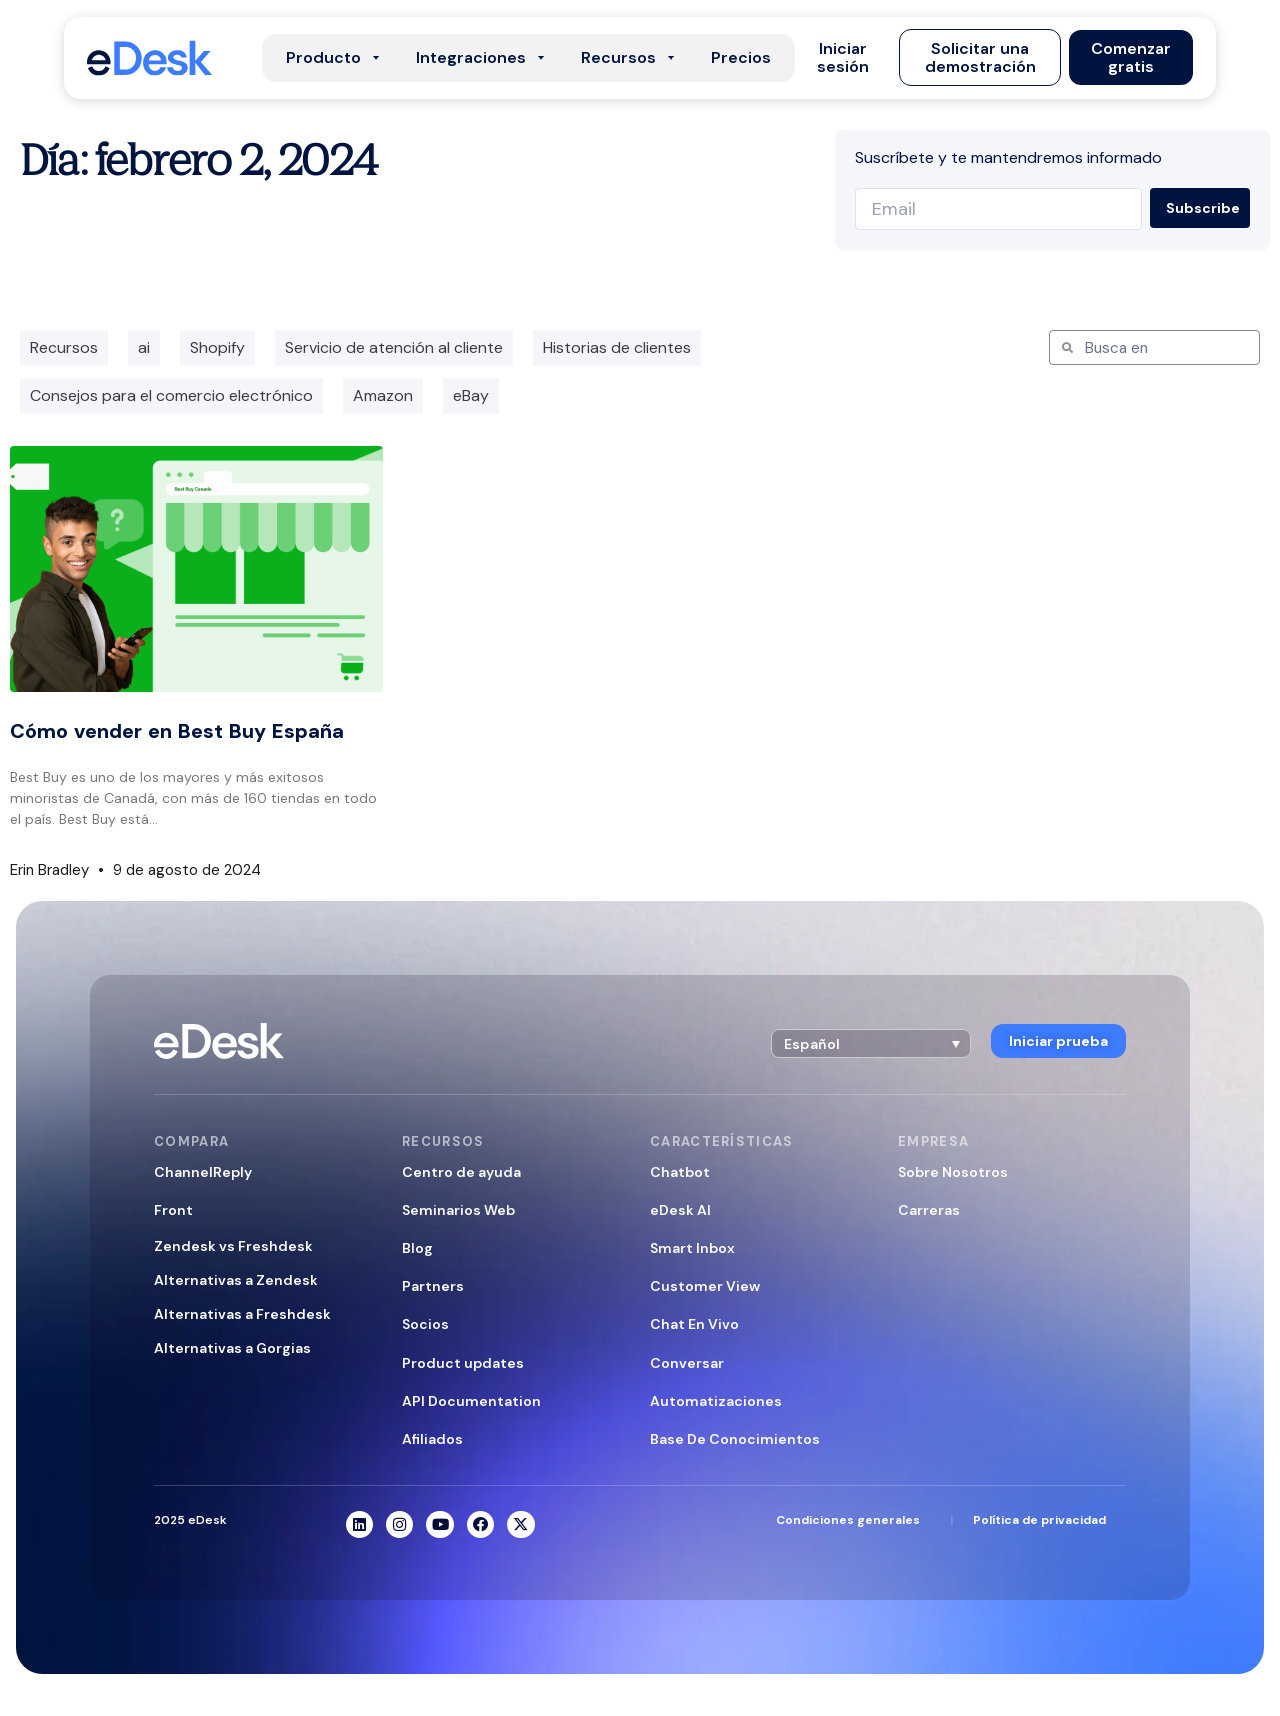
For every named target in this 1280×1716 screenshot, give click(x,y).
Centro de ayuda (461, 1172)
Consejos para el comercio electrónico (171, 395)
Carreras (929, 1210)
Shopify (217, 347)
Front (173, 1210)
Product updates (463, 1363)
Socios (425, 1324)
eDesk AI (680, 1210)
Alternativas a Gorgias (232, 1348)
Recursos (64, 347)
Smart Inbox (692, 1248)
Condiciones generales (848, 1521)
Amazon (383, 395)
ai (144, 347)
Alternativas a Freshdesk (242, 1314)
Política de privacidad (1039, 1521)
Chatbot (680, 1172)
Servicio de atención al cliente (394, 347)
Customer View (705, 1286)
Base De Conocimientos (735, 1439)
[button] (844, 58)
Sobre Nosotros (953, 1172)
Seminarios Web (458, 1210)
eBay (471, 395)
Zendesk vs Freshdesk (233, 1246)
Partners (433, 1286)
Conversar (687, 1363)
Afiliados (432, 1439)
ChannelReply (203, 1172)
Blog (417, 1248)
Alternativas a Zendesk (236, 1280)
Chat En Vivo (694, 1324)
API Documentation (471, 1401)
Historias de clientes (617, 347)
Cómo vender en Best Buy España (177, 731)
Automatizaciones (716, 1401)
